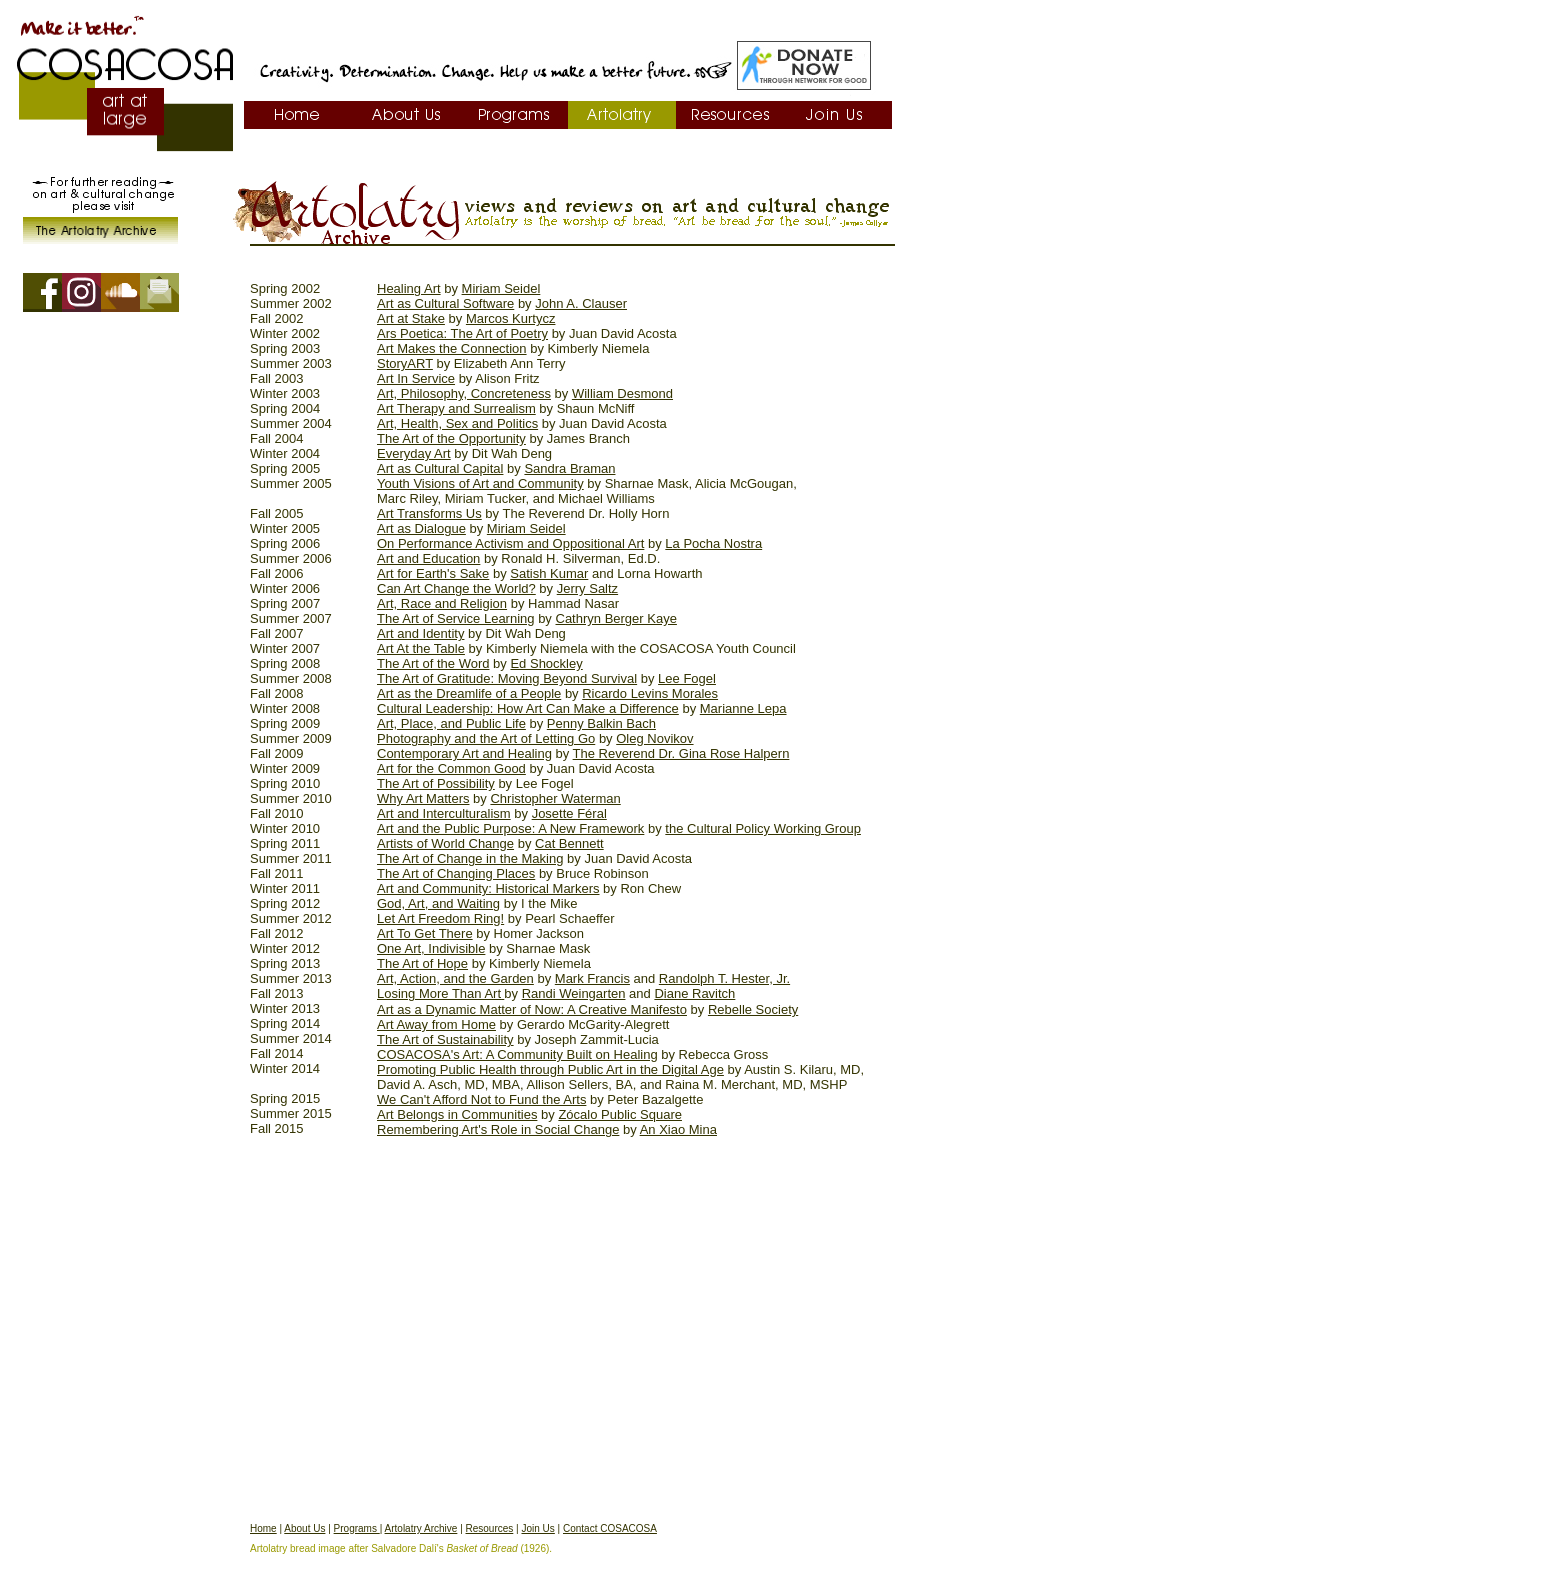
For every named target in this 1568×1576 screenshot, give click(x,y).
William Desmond (622, 393)
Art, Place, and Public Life (451, 723)
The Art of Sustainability (445, 1039)
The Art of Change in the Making (470, 858)
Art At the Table (421, 648)
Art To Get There (425, 933)
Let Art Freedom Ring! (440, 918)
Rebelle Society (753, 1009)
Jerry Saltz (587, 588)
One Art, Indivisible (431, 948)
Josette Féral (569, 813)
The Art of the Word (433, 663)
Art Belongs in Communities (457, 1114)
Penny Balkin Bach (601, 723)
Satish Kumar (549, 573)
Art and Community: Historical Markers (488, 888)
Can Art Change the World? (456, 588)
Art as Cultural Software (445, 303)
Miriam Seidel (501, 288)
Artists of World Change (445, 843)
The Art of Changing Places (456, 873)
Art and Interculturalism (444, 813)
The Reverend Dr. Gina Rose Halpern (681, 753)
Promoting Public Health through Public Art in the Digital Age (550, 1069)
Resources (490, 1528)
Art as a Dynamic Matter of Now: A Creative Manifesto (532, 1009)
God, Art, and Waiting (438, 903)
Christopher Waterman (555, 798)
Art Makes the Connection (452, 348)
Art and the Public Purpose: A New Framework (510, 828)
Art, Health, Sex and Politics (457, 423)
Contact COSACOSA (610, 1528)
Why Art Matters (423, 798)
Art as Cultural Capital (440, 468)
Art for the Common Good (451, 768)
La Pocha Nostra (713, 543)
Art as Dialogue (421, 528)
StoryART (405, 363)
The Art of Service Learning (456, 618)
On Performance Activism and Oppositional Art (510, 543)
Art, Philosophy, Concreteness (464, 393)
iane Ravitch (700, 993)
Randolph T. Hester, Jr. (724, 978)
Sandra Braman (569, 468)
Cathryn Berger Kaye (616, 618)
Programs (357, 1528)
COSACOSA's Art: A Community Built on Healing (517, 1054)
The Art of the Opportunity (451, 438)
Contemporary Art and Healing (464, 753)
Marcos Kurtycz (511, 318)
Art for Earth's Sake (433, 573)
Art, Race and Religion (442, 603)
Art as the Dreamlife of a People (469, 693)
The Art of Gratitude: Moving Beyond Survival (507, 678)
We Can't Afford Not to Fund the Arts (481, 1099)
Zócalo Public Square (620, 1114)
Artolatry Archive (421, 1528)
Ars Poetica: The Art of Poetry (462, 333)
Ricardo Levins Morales (650, 693)
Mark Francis (592, 978)
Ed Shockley (546, 663)
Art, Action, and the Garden (455, 978)
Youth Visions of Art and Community (480, 483)
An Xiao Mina (678, 1129)
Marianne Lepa (743, 708)
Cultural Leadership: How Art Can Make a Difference (528, 708)
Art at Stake (411, 318)
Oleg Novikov (654, 738)
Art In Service (416, 378)
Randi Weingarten (574, 993)
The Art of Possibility (436, 783)
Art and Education (428, 558)
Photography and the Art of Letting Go (486, 738)
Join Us (537, 1528)
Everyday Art (414, 453)
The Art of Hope (422, 963)
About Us (304, 1528)
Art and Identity (420, 633)
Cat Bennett (569, 843)
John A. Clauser (581, 303)
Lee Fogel (687, 678)
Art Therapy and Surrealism (456, 408)
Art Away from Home (436, 1024)
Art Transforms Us (429, 513)
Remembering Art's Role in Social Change (498, 1129)
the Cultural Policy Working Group (763, 828)
